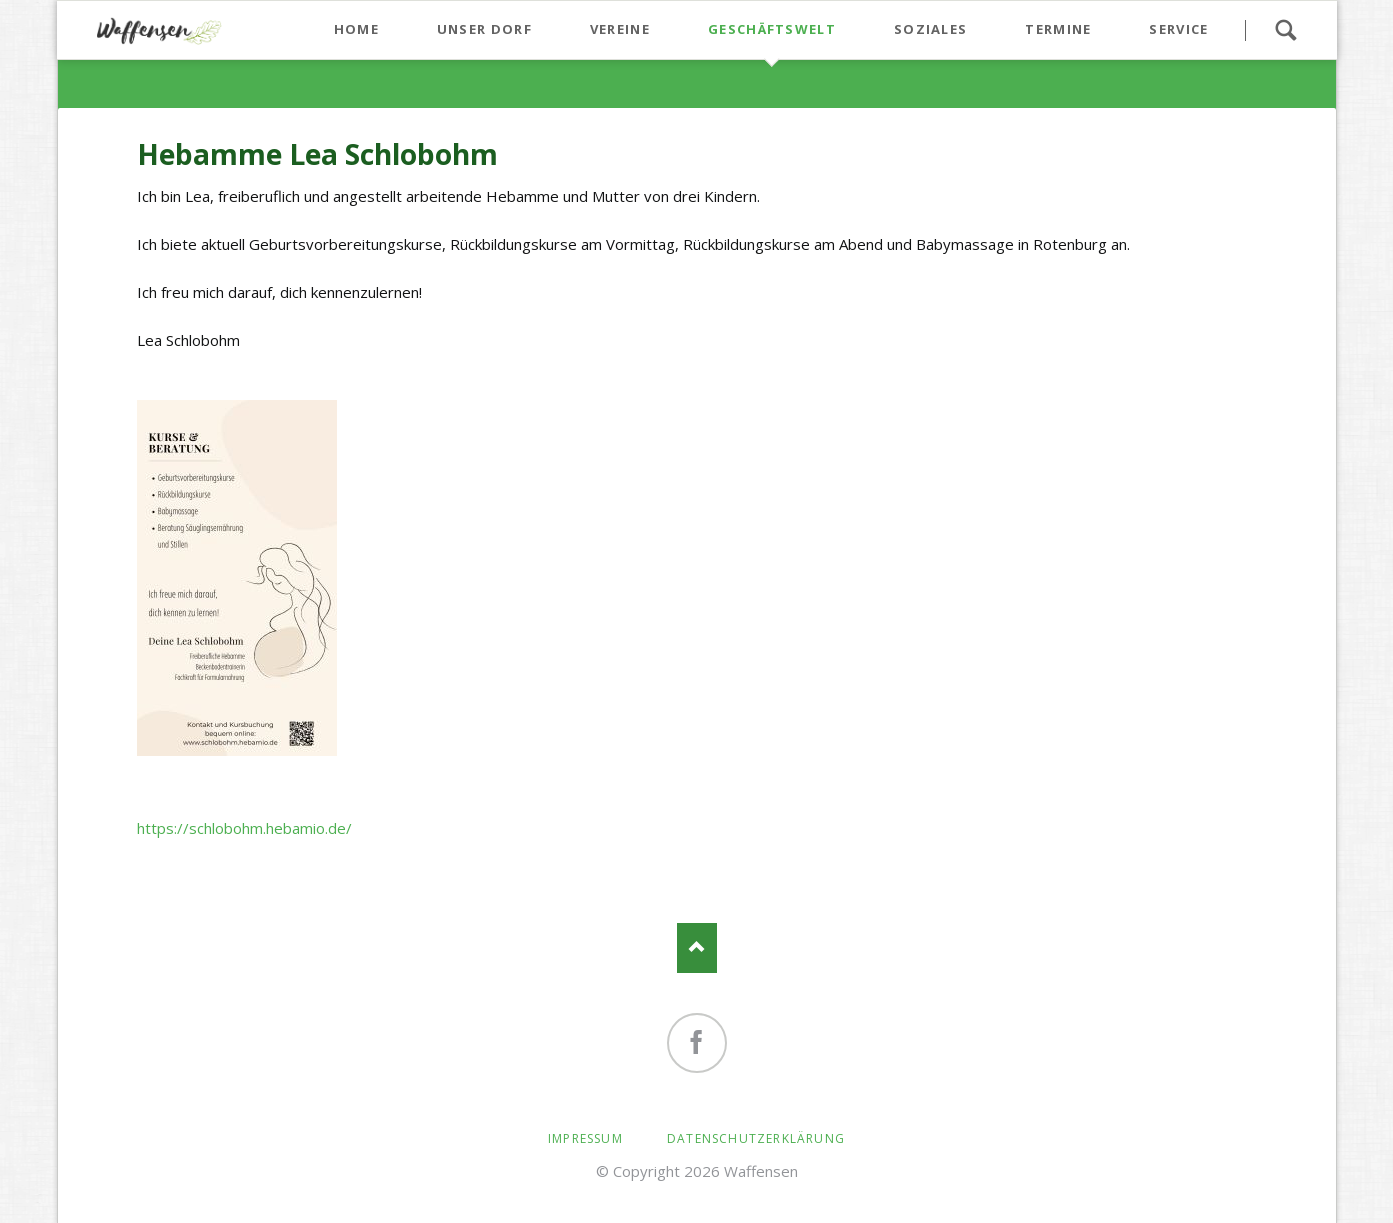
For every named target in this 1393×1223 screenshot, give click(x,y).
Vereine (620, 29)
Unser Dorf (484, 29)
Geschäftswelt (772, 29)
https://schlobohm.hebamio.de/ (246, 828)
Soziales (930, 29)
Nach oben (697, 948)
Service (1178, 29)
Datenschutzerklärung (756, 1138)
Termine (1058, 29)
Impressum (585, 1138)
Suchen (1286, 30)
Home (356, 29)
